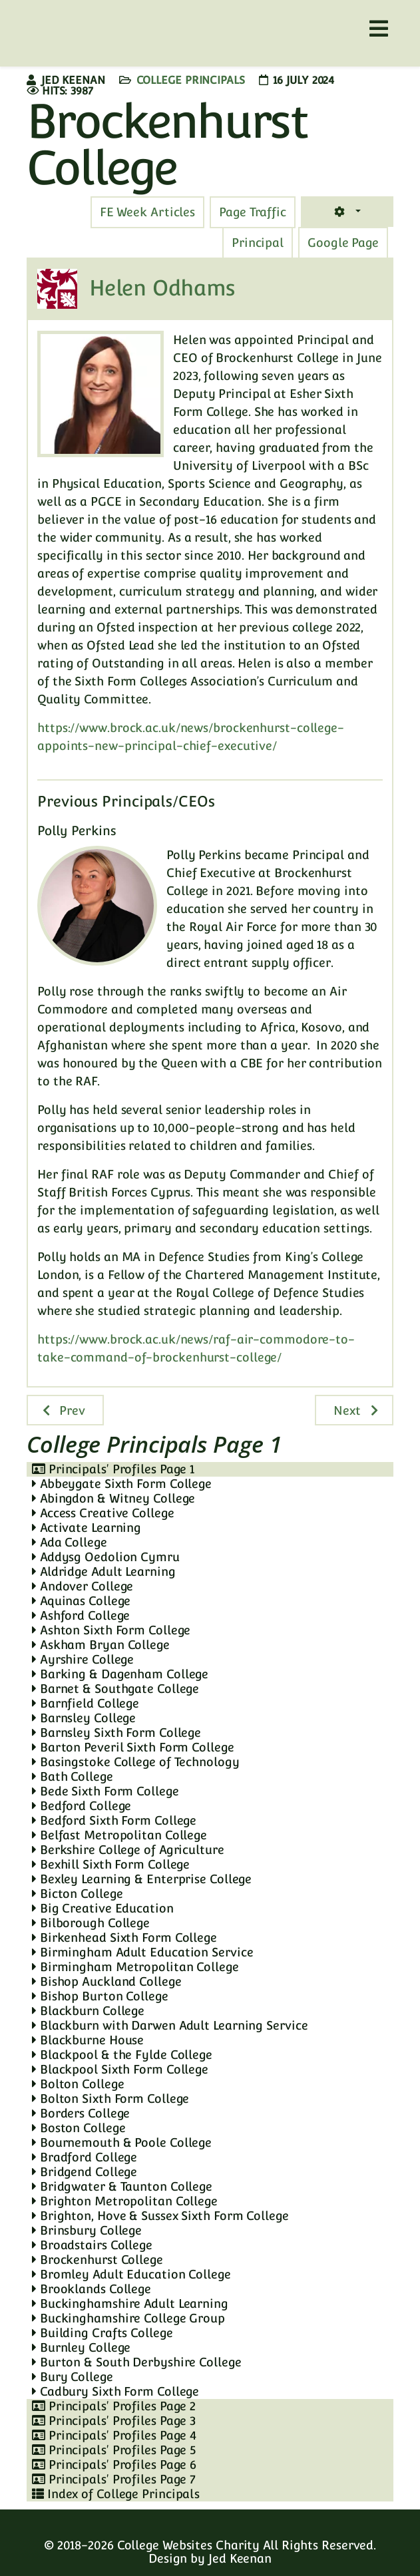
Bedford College (81, 1806)
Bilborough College (91, 1923)
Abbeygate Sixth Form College (122, 1484)
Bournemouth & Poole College (122, 2142)
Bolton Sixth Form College (110, 2099)
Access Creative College (103, 1513)
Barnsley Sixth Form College (116, 1733)
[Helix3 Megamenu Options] (378, 29)
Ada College (69, 1542)
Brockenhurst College (97, 2260)
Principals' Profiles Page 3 (114, 2421)
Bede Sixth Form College (105, 1791)
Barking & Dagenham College (120, 1674)
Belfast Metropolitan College (119, 1835)
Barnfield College (85, 1703)
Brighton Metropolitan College (125, 2201)
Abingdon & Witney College (113, 1498)
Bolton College (78, 2084)
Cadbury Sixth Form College (115, 2391)
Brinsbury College (87, 2230)
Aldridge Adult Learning (104, 1571)
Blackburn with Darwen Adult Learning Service (170, 2025)
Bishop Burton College (100, 1996)
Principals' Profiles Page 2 (114, 2406)
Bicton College (77, 1894)
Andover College (82, 1586)
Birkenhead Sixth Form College (124, 1937)
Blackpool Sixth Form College (120, 2069)
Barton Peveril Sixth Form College (133, 1747)
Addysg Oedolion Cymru (106, 1557)
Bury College (72, 2377)
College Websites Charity (188, 2545)
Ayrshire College (83, 1659)
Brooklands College (91, 2289)
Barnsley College (84, 1718)
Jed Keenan (240, 2558)
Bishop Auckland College (107, 1981)
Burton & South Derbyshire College (137, 2362)
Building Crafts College (102, 2333)
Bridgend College (84, 2172)
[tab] (253, 212)
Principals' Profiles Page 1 (113, 1469)
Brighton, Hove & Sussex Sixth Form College (160, 2216)
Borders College (81, 2113)
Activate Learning (86, 1528)
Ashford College (81, 1615)
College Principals (190, 80)
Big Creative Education (103, 1908)
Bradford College (84, 2157)
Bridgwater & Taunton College (122, 2186)
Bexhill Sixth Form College (111, 1864)
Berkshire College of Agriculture (128, 1850)
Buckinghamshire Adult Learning (130, 2303)
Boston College (78, 2128)
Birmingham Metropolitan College (135, 1967)
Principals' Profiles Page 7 (114, 2479)
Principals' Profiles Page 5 (114, 2450)
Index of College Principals (116, 2494)
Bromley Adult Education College (131, 2274)
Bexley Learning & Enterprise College (142, 1879)
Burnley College (81, 2347)
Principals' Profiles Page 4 (114, 2435)
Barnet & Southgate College (115, 1689)
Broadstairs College (92, 2245)
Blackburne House (88, 2040)
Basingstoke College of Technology (136, 1762)
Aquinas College (81, 1601)
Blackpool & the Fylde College (122, 2055)
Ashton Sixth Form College (111, 1630)
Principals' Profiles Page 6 (114, 2465)
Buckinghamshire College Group (128, 2318)
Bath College (72, 1776)
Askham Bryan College (101, 1645)
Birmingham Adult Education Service (142, 1952)
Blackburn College (88, 2011)
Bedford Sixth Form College (114, 1820)
